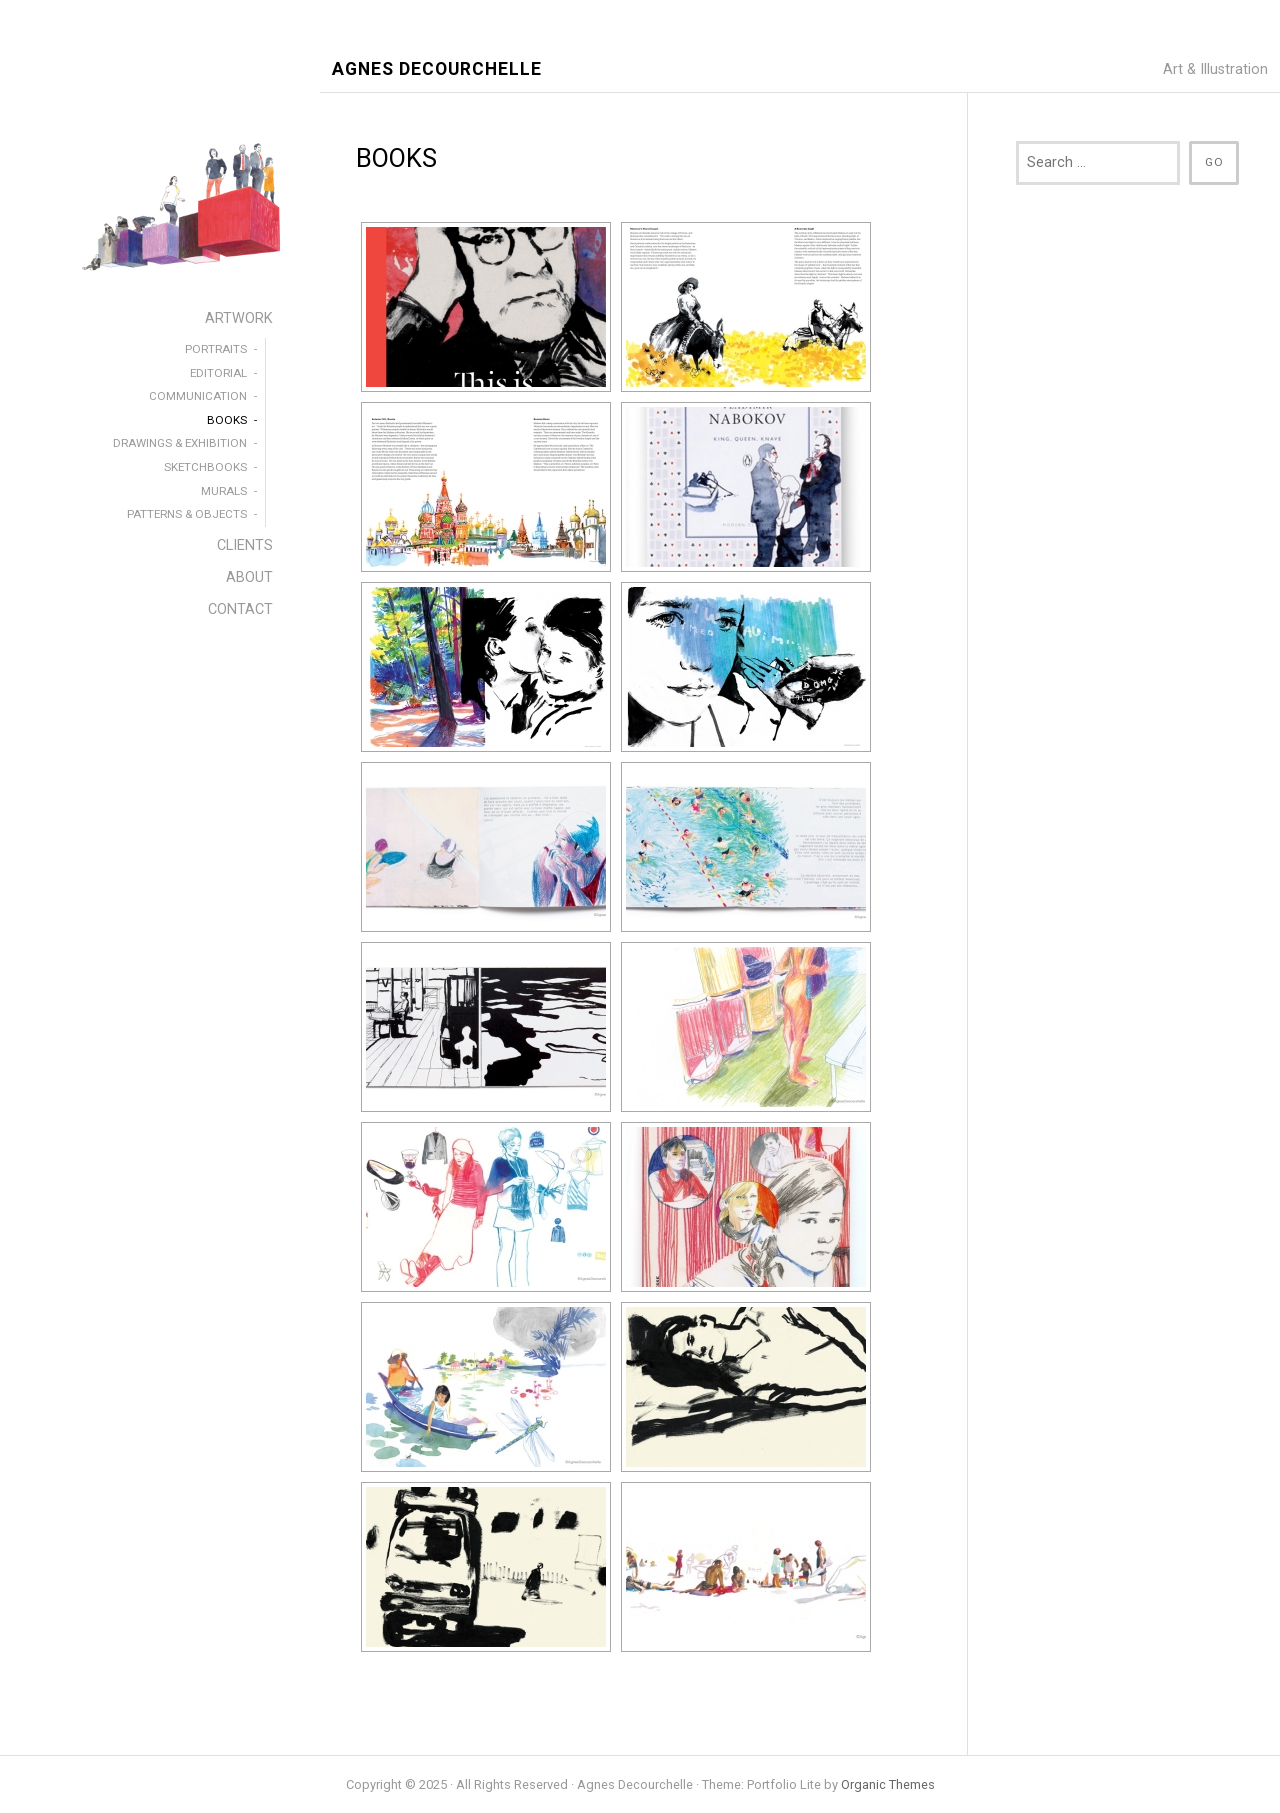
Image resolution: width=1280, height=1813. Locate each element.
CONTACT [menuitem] (240, 609)
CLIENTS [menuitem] (245, 545)
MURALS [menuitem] (224, 491)
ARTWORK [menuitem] (239, 318)
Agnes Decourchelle (437, 69)
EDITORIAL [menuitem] (218, 373)
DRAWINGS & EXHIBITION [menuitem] (180, 443)
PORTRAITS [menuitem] (216, 349)
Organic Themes (888, 1784)
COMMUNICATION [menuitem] (198, 396)
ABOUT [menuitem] (249, 577)
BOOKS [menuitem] (227, 420)
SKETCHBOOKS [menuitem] (205, 467)
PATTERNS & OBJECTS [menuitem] (187, 514)
